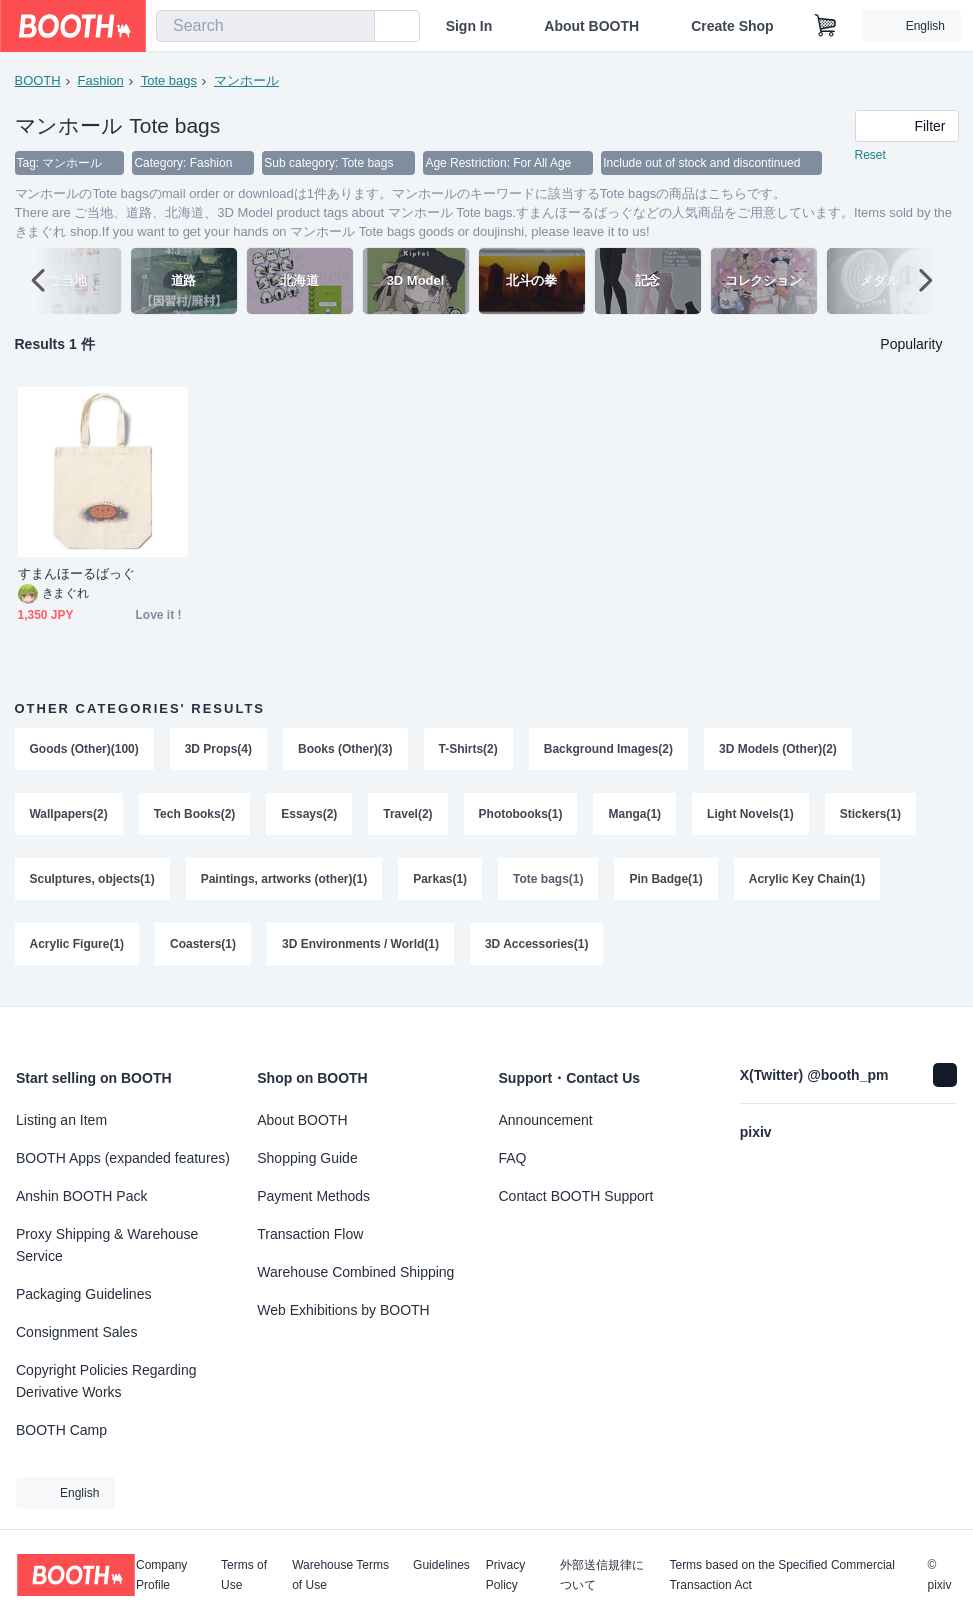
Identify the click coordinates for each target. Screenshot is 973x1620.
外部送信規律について (602, 1575)
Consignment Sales (76, 1332)
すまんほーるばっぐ (77, 574)
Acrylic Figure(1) (77, 948)
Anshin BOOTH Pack (82, 1196)
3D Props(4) (218, 750)
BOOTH (38, 80)
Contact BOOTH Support (576, 1196)
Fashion (101, 80)
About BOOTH (591, 26)
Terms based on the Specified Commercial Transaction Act (781, 1575)
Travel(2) (408, 816)
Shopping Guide (307, 1158)
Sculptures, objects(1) (92, 882)
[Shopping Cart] (826, 26)
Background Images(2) (608, 750)
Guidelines (441, 1565)
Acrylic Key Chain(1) (807, 882)
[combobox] (265, 26)
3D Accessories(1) (537, 948)
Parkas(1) (441, 882)
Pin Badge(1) (666, 882)
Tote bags (169, 80)
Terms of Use (244, 1575)
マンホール (246, 80)
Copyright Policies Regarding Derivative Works (106, 1381)
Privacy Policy (505, 1575)
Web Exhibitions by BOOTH (343, 1310)
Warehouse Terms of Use (340, 1575)
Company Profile (161, 1575)
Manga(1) (635, 816)
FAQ (513, 1158)
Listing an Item (61, 1120)
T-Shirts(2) (468, 750)
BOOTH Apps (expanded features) (123, 1158)
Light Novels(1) (751, 816)
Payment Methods (313, 1196)
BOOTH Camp (61, 1430)
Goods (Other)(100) (84, 750)
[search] (355, 27)
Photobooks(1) (521, 816)
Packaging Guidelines (83, 1294)
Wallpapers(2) (69, 816)
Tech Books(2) (195, 816)
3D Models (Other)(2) (779, 750)
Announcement (546, 1120)
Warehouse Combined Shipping (355, 1272)
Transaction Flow (310, 1234)
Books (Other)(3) (345, 750)
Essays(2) (310, 816)
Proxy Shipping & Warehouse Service (107, 1245)
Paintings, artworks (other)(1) (284, 882)
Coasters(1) (203, 948)
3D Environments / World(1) (360, 948)
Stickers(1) (870, 816)
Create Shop (732, 26)
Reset (870, 156)
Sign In (469, 26)
